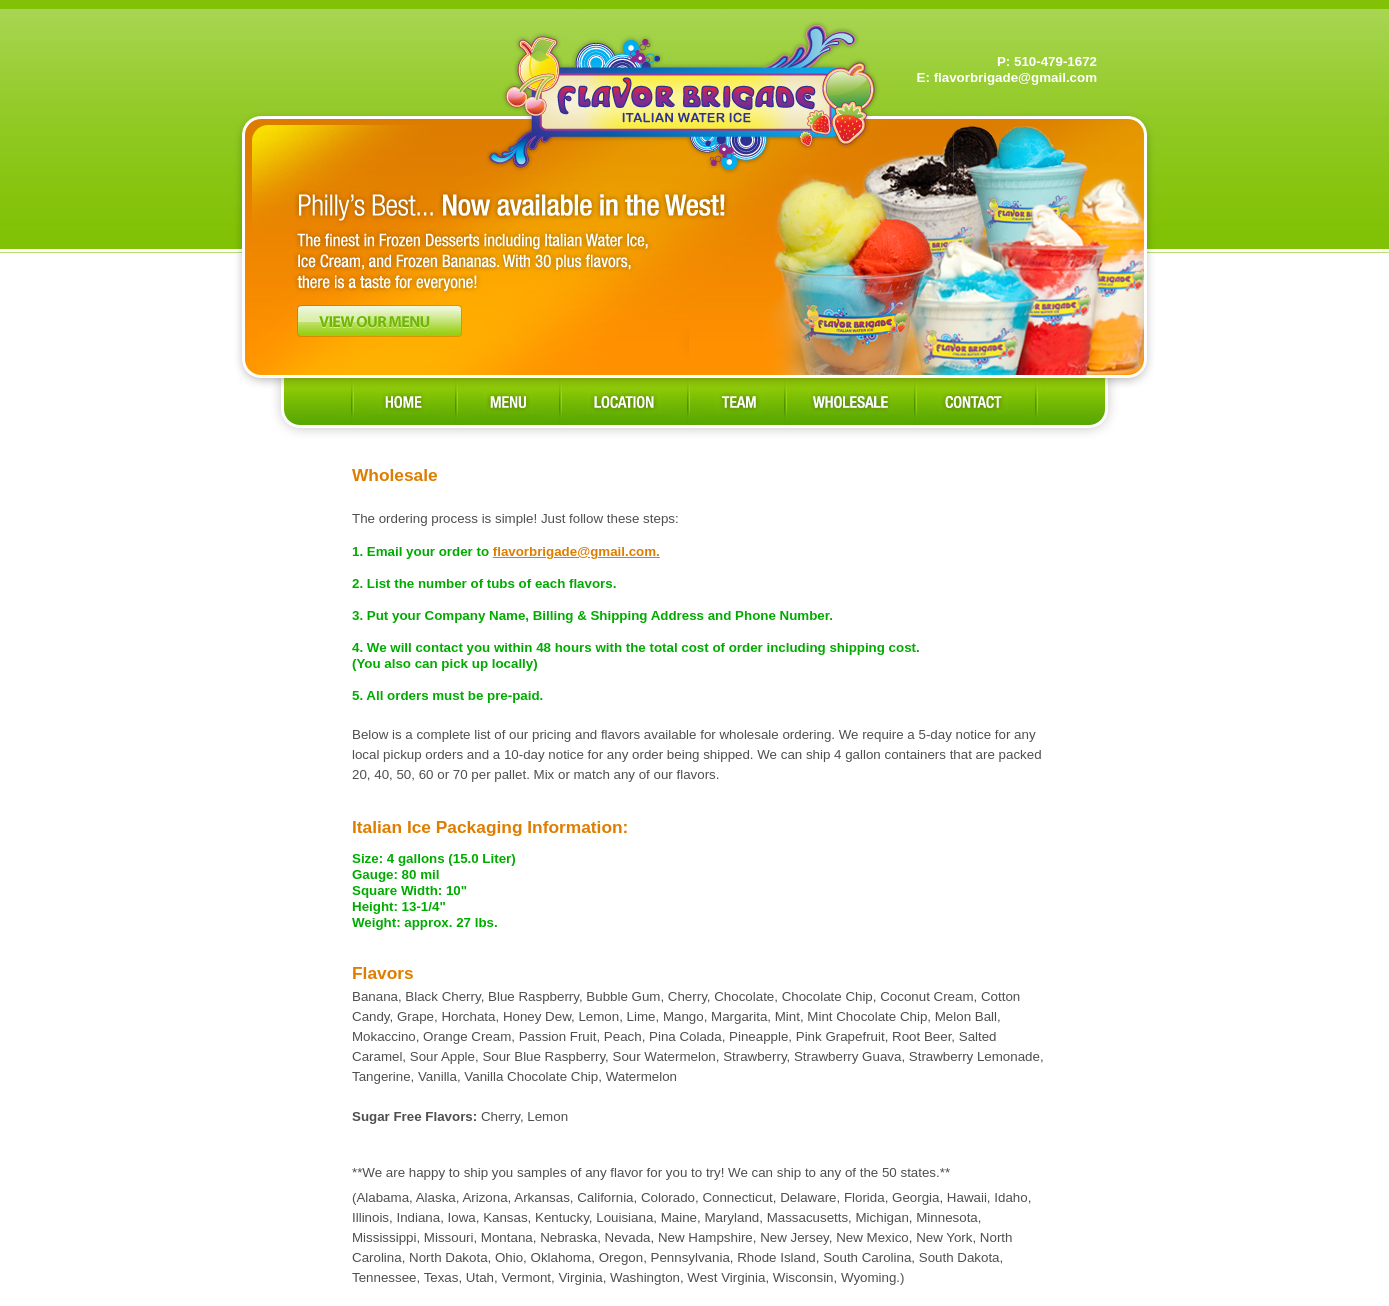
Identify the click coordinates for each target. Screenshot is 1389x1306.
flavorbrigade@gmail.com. (576, 551)
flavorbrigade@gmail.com (1015, 77)
